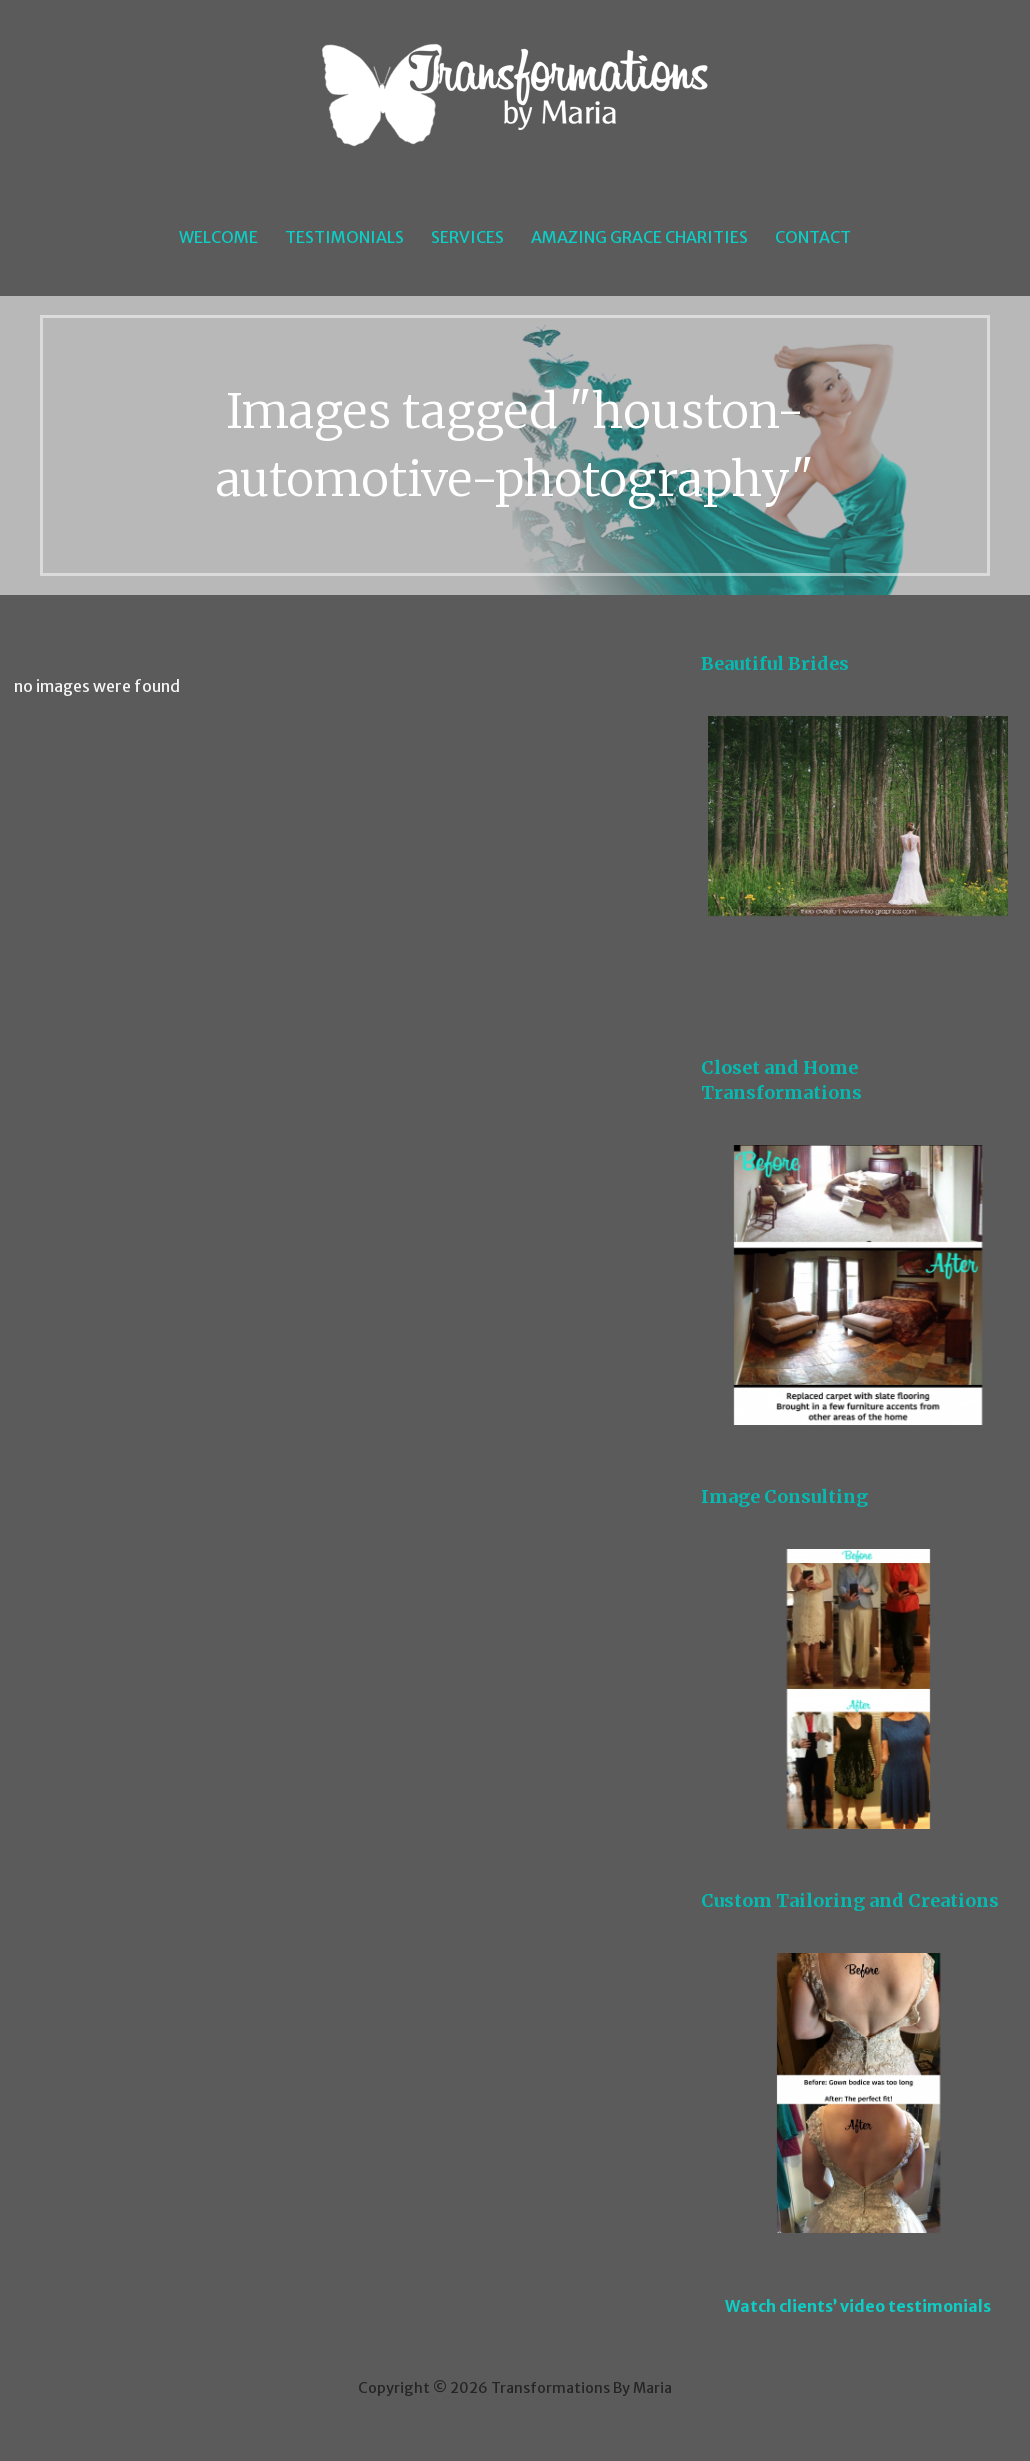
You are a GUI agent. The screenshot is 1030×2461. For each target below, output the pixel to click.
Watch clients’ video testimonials (858, 2306)
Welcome (218, 237)
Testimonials (344, 237)
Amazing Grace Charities (639, 237)
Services (467, 237)
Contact (813, 237)
